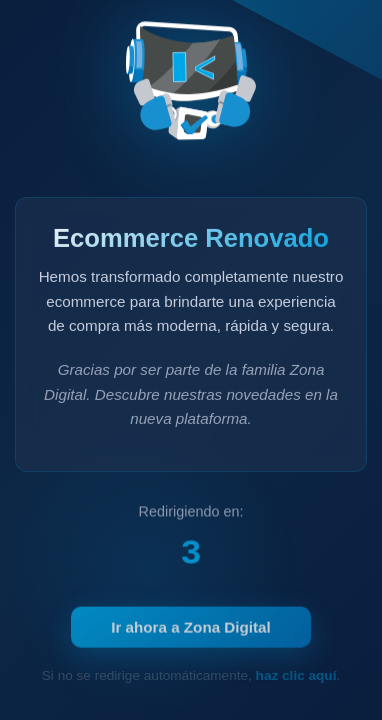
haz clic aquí (296, 675)
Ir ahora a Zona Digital (191, 630)
